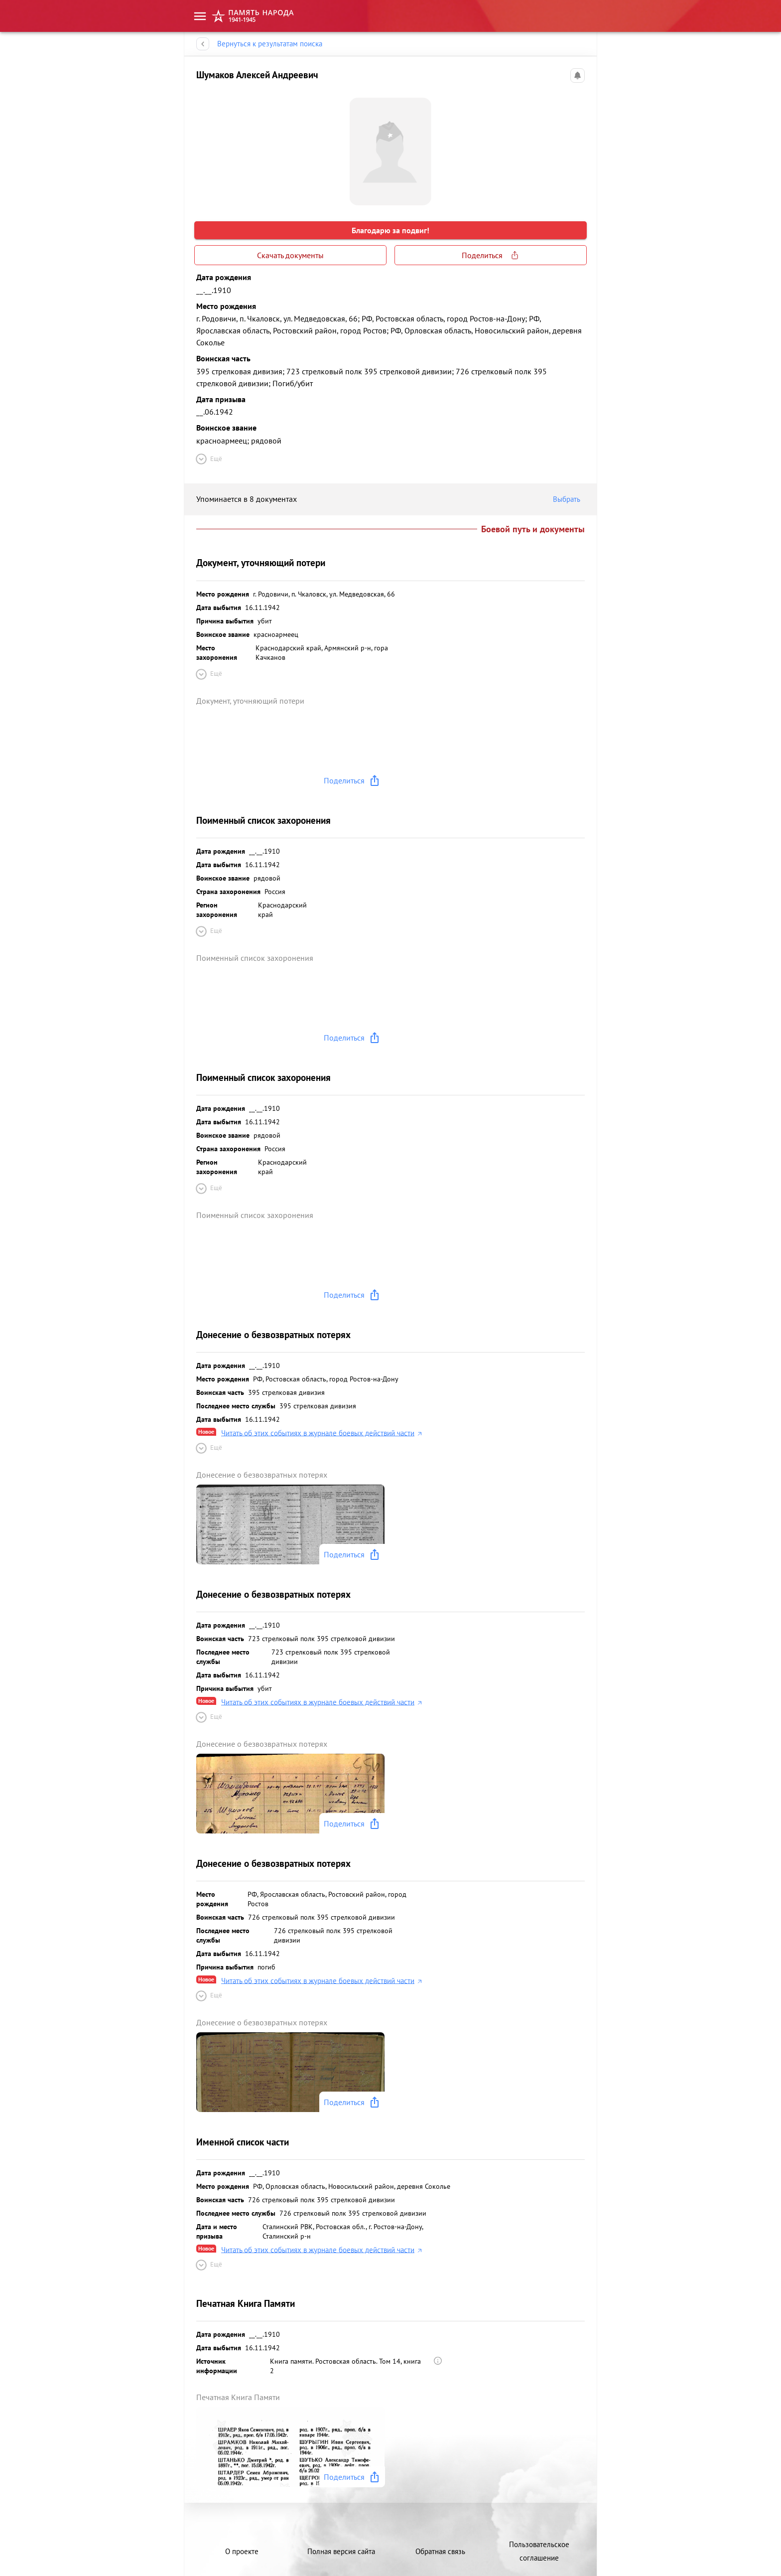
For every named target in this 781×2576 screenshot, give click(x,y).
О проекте (242, 2551)
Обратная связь (440, 2551)
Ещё (208, 459)
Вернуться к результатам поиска (269, 43)
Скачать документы (290, 255)
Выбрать (569, 499)
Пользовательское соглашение (539, 2551)
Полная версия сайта (341, 2551)
